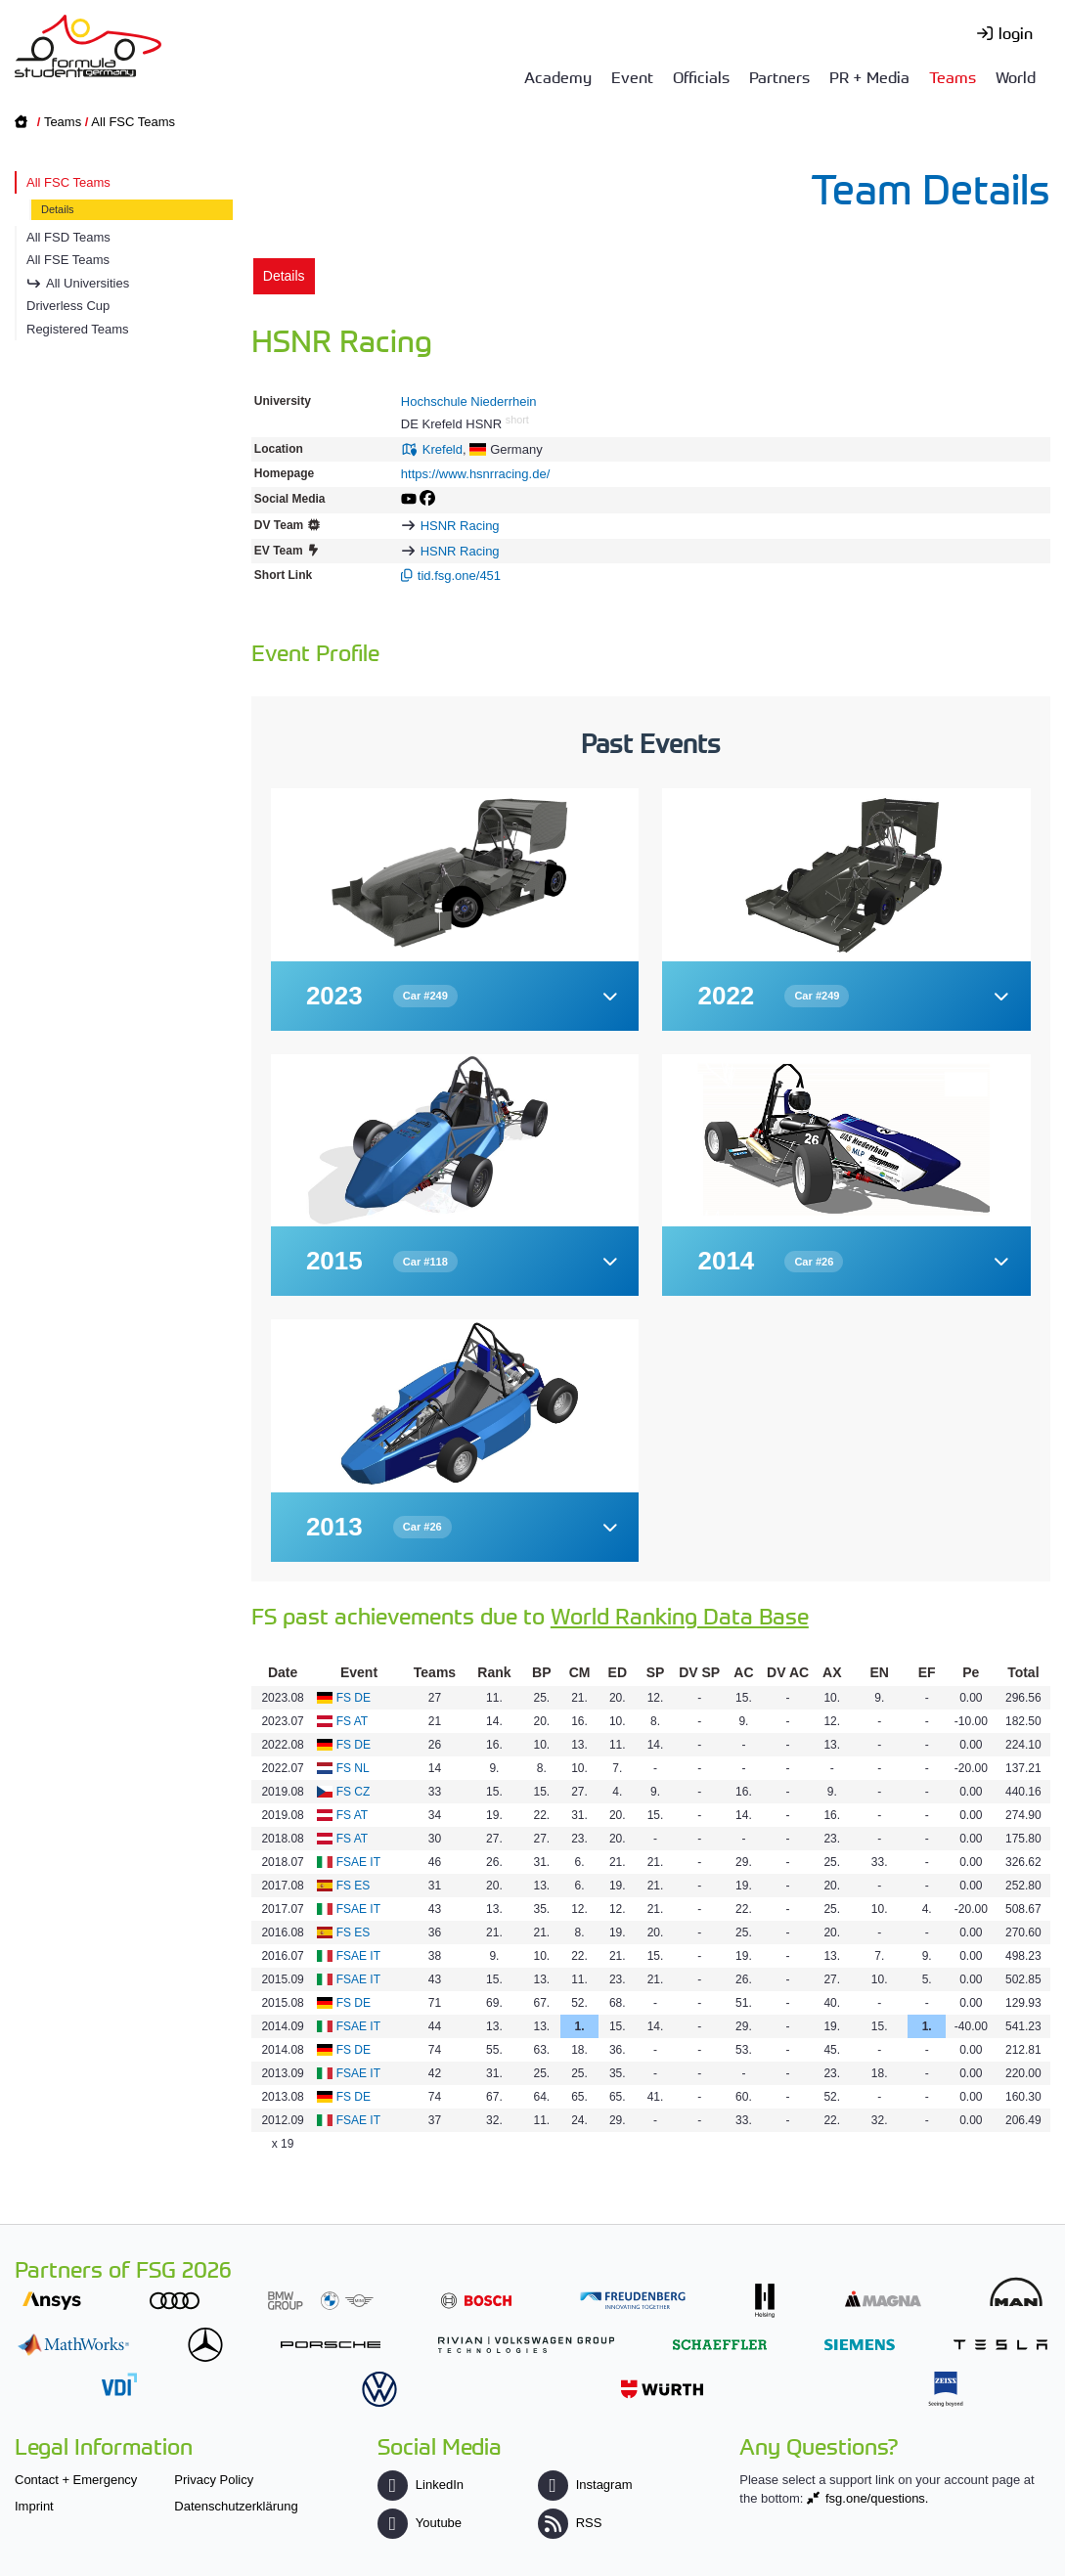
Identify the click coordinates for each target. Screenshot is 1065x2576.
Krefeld (442, 449)
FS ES (353, 1885)
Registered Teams (77, 329)
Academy (558, 76)
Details (57, 209)
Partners (779, 76)
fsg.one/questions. (877, 2498)
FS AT (352, 1721)
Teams (952, 76)
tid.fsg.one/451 (459, 575)
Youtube (419, 2522)
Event (632, 76)
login (1015, 32)
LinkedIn (420, 2484)
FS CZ (353, 1792)
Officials (701, 76)
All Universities (87, 283)
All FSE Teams (68, 259)
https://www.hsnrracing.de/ (475, 473)
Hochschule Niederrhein (469, 401)
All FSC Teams (133, 121)
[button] (455, 996)
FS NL (353, 1768)
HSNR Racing (460, 525)
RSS (570, 2522)
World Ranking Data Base (680, 1615)
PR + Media (869, 76)
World (1016, 76)
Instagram (585, 2484)
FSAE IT (358, 1862)
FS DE (353, 1698)
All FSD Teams (68, 237)
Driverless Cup (68, 305)
